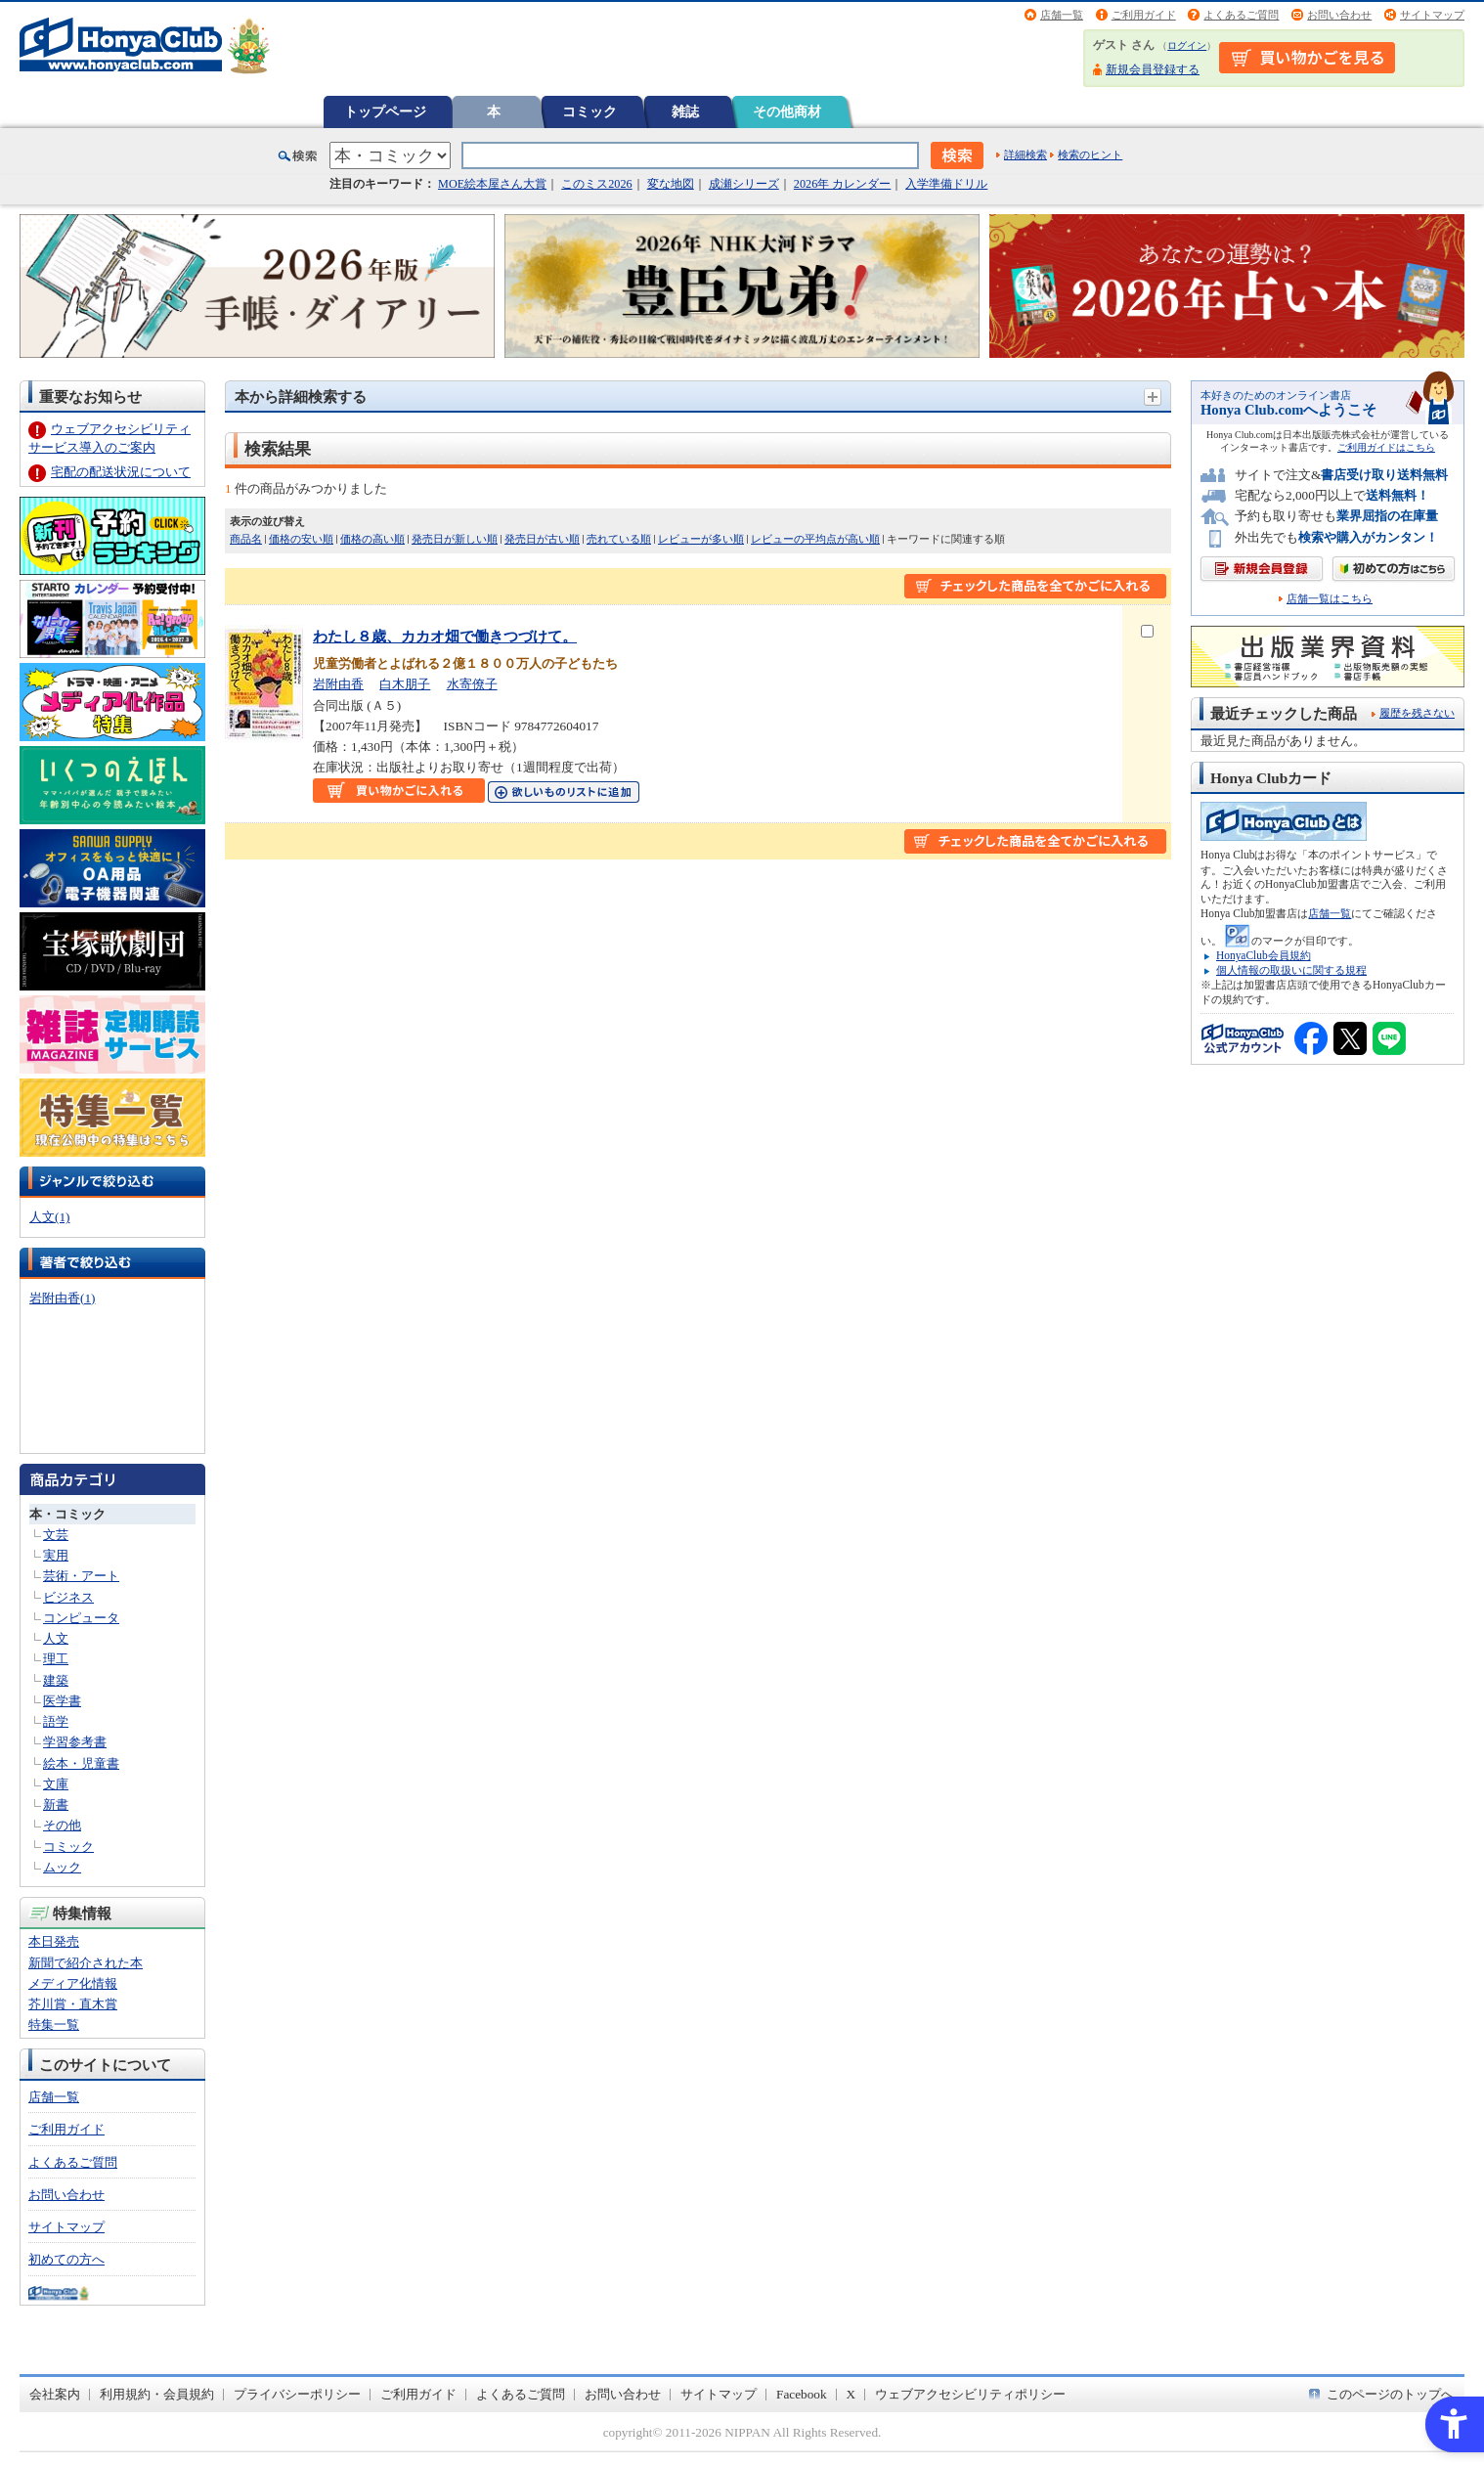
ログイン (1186, 45)
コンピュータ (81, 1617)
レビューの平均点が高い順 (815, 539)
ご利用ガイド (1144, 15)
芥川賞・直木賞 (72, 2004)
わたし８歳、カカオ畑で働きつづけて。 (445, 636)
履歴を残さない (1417, 713)
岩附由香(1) (62, 1298)
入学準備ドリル (946, 184)
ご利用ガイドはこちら (1386, 447)
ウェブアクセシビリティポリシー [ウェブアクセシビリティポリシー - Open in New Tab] (970, 2394)
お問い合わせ (1339, 15)
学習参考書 (75, 1742)
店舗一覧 (1061, 15)
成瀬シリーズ (744, 184)
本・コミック (67, 1514)
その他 (62, 1825)
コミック (589, 111)
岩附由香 (338, 684)
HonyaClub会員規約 (1263, 955)
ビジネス (68, 1597)
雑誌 (685, 111)
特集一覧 (53, 2024)
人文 (55, 1638)
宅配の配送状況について (121, 471)
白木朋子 (404, 684)
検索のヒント (1090, 154)
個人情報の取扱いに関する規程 (1291, 970)
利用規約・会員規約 (157, 2394)
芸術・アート (81, 1575)
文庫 (55, 1784)
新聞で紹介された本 (85, 1963)
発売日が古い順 (542, 539)
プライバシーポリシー (297, 2394)
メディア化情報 (72, 1983)
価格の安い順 (301, 539)
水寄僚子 (472, 684)
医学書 (62, 1701)
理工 (55, 1658)
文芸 (55, 1534)
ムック (62, 1867)
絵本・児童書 (81, 1763)
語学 (55, 1721)
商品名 (246, 539)
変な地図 (670, 184)
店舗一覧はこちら (1330, 599)
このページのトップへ (1390, 2394)
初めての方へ (66, 2259)
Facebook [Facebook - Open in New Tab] (801, 2394)
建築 (55, 1680)
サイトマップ (1432, 15)
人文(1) (49, 1217)
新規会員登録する (1153, 69)
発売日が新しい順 (455, 539)
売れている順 (619, 539)
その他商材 (787, 111)
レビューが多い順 (701, 539)
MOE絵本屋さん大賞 (492, 184)
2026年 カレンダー (842, 184)
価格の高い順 (372, 539)
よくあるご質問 (1241, 15)
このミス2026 (596, 184)
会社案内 (54, 2394)
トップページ (385, 111)
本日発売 (53, 1941)
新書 (55, 1804)
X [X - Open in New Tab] (851, 2394)
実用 (55, 1555)
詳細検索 (1025, 154)
